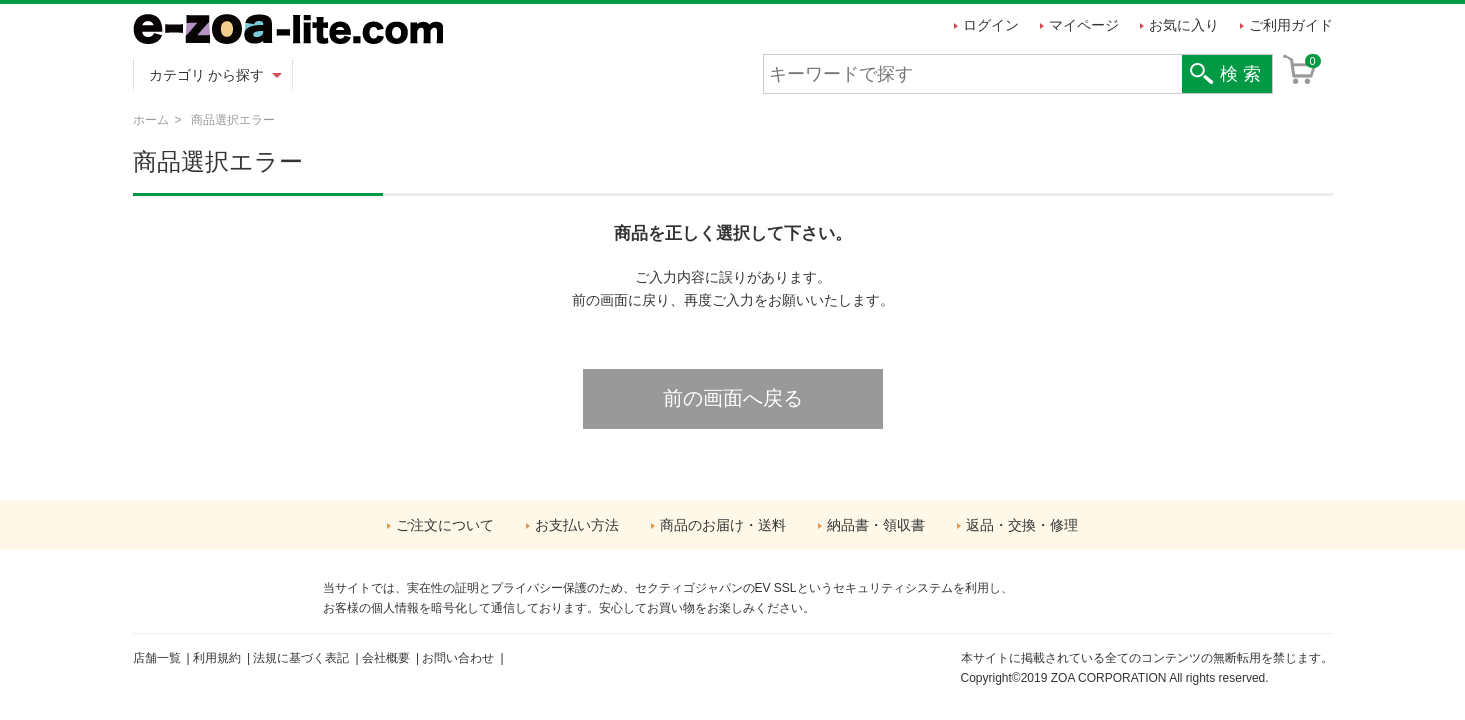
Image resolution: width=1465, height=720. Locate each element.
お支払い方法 (577, 525)
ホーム (151, 120)
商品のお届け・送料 (723, 525)
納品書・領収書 (876, 525)
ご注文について (445, 525)
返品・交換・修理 (1022, 525)
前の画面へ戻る (733, 398)
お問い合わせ (458, 658)
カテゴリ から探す (207, 75)
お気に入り (1184, 25)
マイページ (1084, 25)
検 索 (1240, 74)
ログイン (991, 25)
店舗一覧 (157, 658)
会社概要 (386, 658)
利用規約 (217, 658)
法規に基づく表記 (301, 658)
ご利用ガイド (1291, 25)
